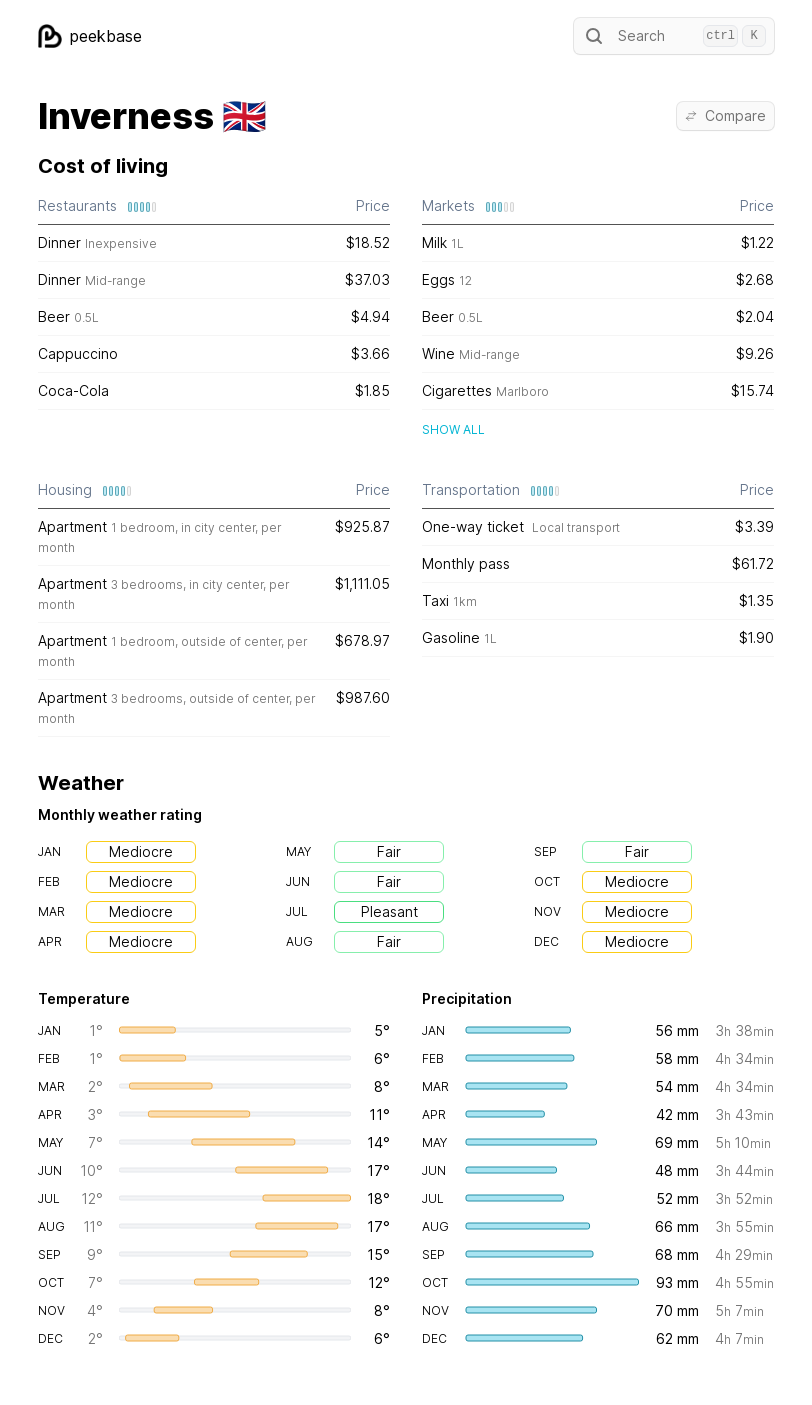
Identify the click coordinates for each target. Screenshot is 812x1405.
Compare (725, 115)
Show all (453, 429)
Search (674, 36)
